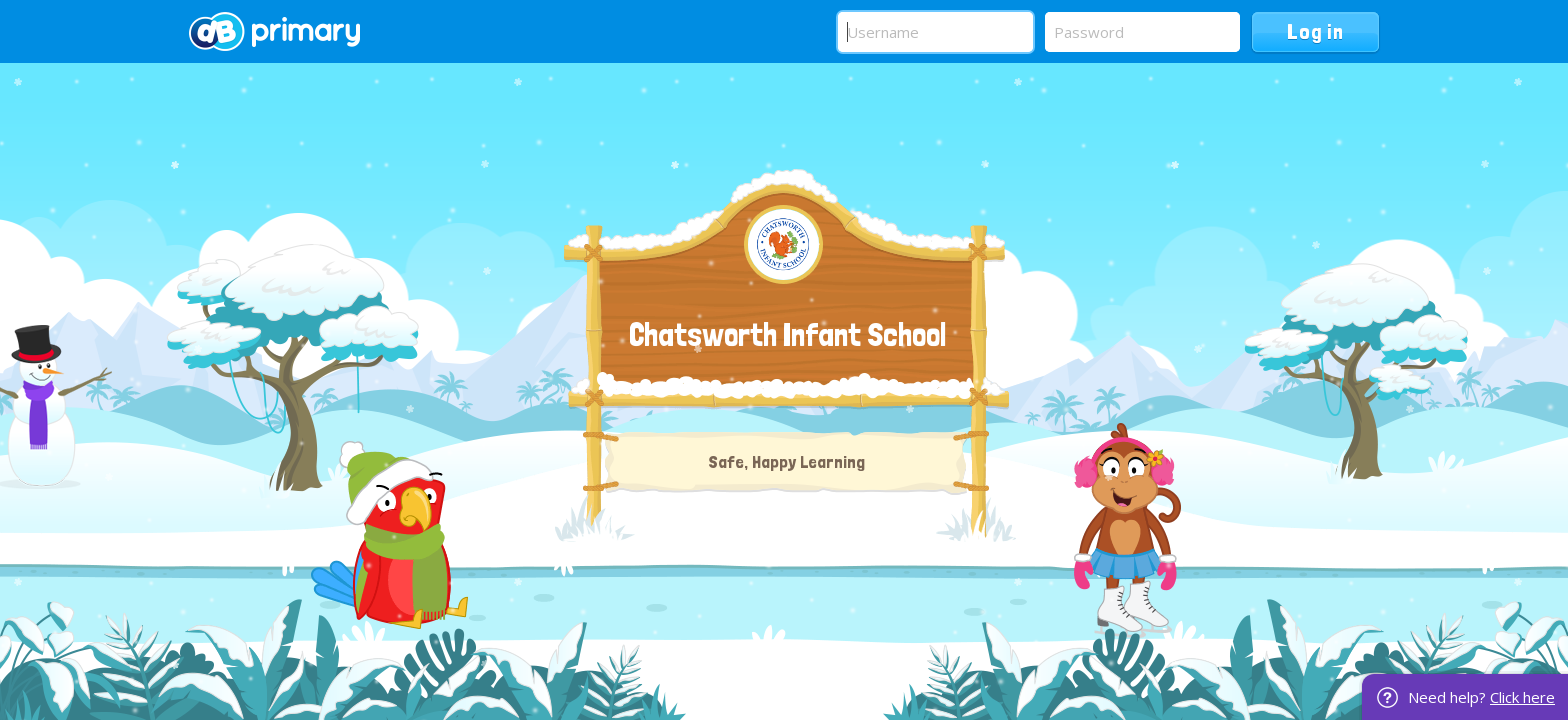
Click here (1522, 697)
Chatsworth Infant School (787, 335)
